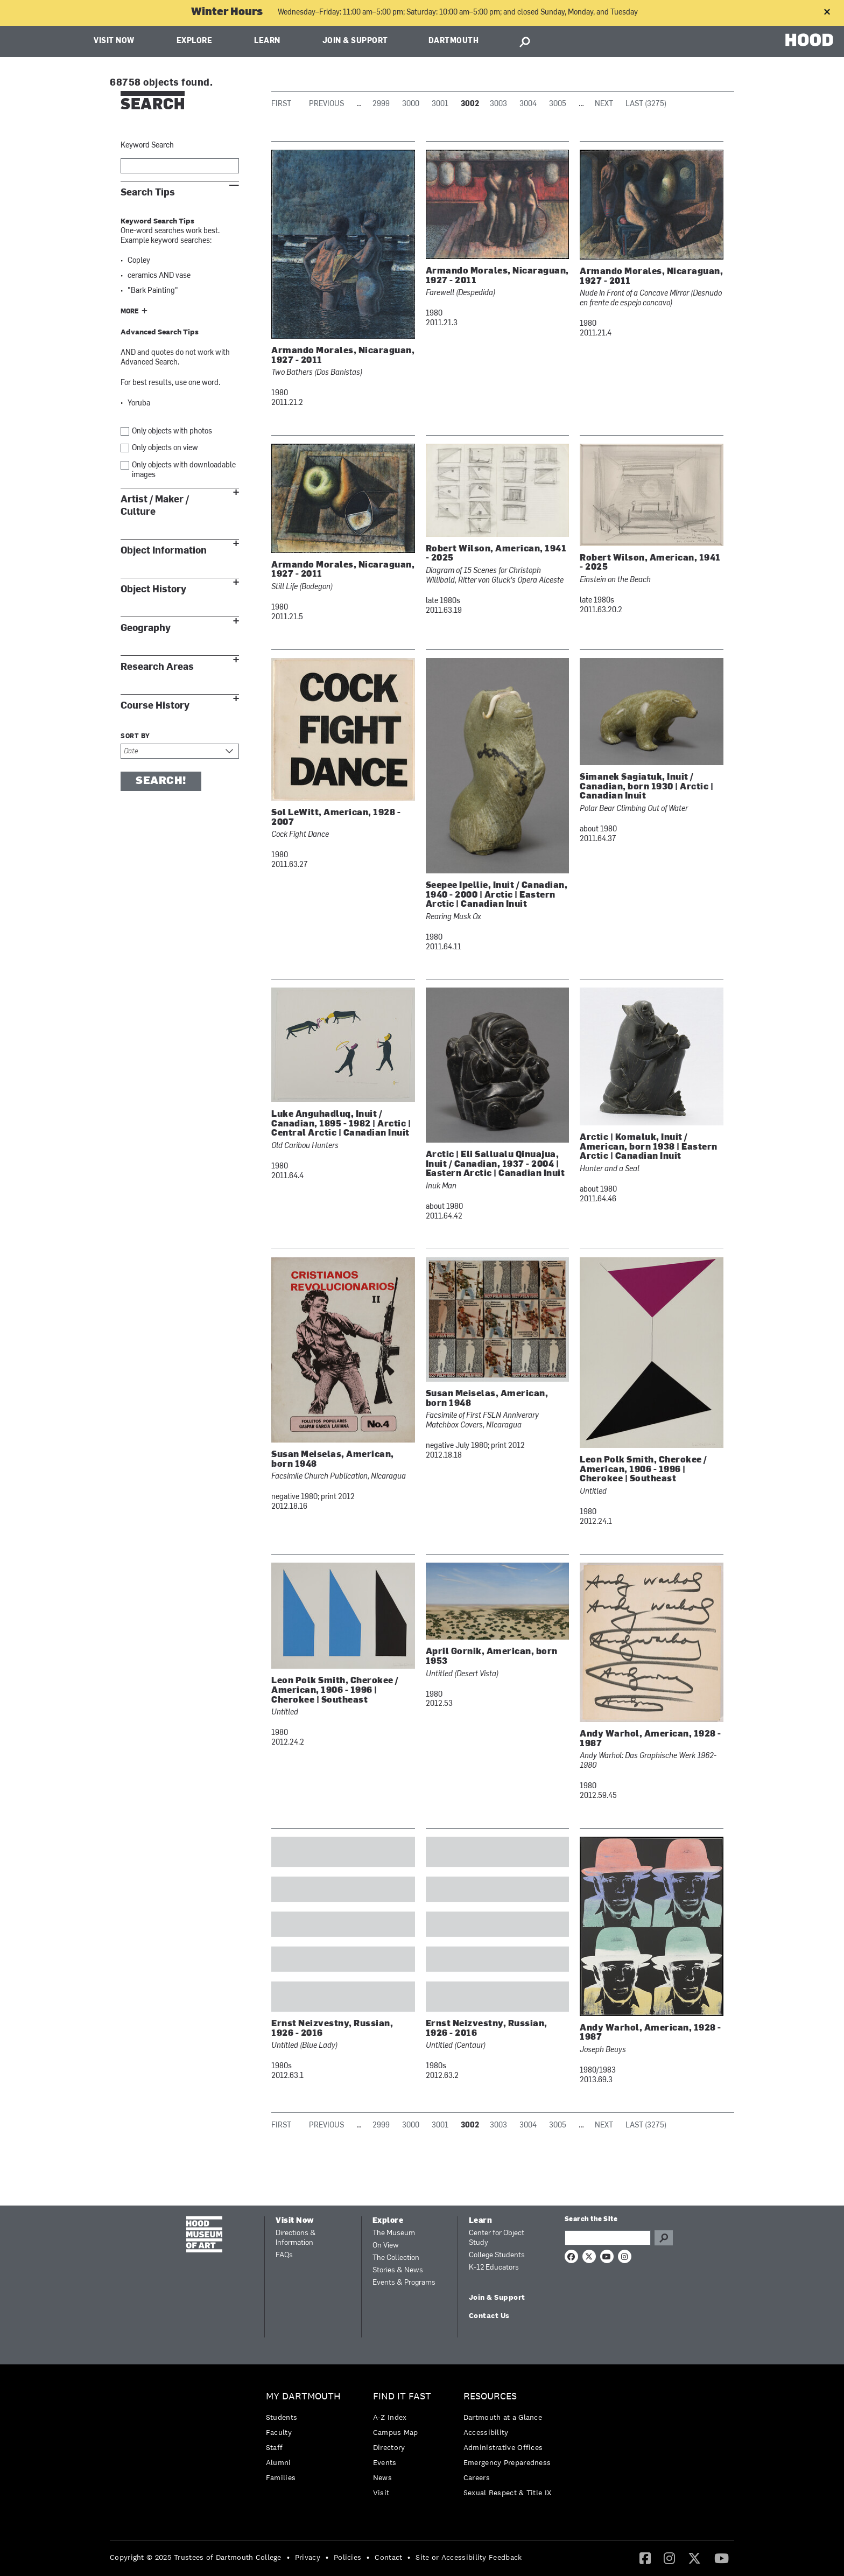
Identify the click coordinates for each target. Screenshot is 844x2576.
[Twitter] (694, 2557)
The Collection (395, 2258)
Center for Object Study (496, 2238)
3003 (498, 104)
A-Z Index (390, 2417)
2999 (381, 104)
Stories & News (397, 2270)
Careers (476, 2477)
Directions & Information (296, 2238)
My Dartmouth (303, 2396)
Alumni (278, 2462)
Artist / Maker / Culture (155, 505)
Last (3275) (645, 104)
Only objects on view (165, 448)
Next (604, 104)
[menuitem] (306, 2439)
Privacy (307, 2557)
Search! (161, 781)
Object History (153, 589)
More (130, 312)
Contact (388, 2557)
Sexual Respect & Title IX (507, 2492)
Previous (326, 104)
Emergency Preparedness (507, 2462)
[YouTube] (721, 2557)
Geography (146, 628)
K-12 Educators (494, 2268)
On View (385, 2246)
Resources (490, 2396)
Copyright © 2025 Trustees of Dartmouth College (196, 2557)
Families (281, 2477)
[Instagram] (669, 2557)
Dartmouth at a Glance (502, 2417)
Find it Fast (402, 2396)
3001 (440, 104)
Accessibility (486, 2432)
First (281, 104)
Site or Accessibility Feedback (469, 2557)
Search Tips (148, 192)
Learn (267, 41)
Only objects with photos (172, 432)
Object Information (164, 550)
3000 (410, 104)
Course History (155, 705)
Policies (347, 2557)
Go (664, 2237)
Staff (274, 2447)
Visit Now (114, 41)
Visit (381, 2492)
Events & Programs (403, 2283)
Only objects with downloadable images (184, 470)
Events (385, 2462)
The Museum (393, 2233)
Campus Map (395, 2432)
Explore (195, 41)
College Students (497, 2255)
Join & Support (355, 41)
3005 (557, 104)
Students (281, 2417)
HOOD (809, 40)
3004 (528, 104)
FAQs (284, 2255)
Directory (389, 2447)
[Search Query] (608, 2237)
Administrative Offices (503, 2447)
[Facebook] (645, 2557)
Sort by (135, 736)
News (382, 2477)
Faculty (279, 2432)
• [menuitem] (288, 2557)
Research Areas (157, 667)
